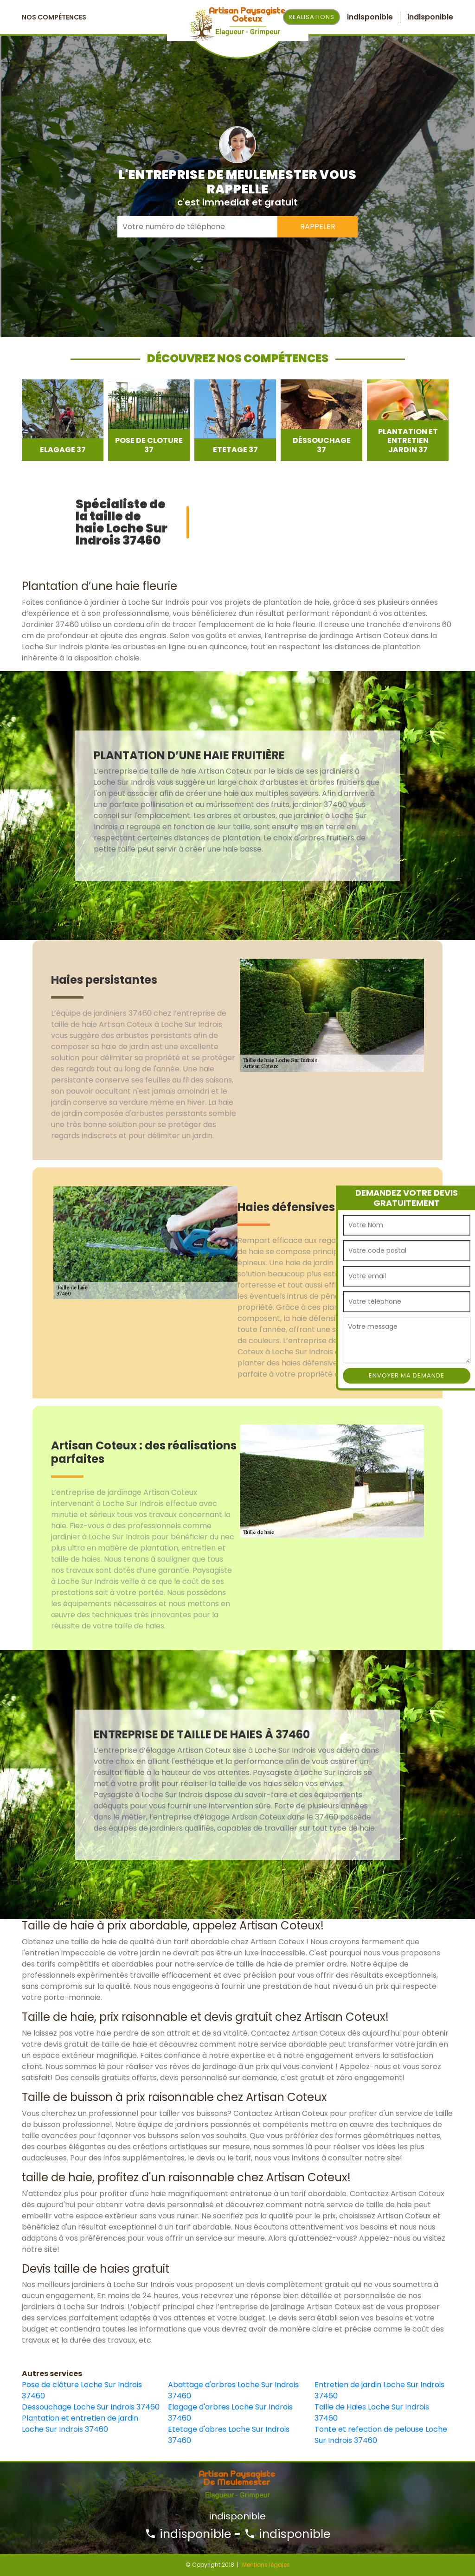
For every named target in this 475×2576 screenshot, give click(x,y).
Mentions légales (266, 2565)
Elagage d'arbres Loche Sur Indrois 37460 (230, 2412)
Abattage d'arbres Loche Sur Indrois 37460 (233, 2390)
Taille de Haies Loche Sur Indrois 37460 (372, 2412)
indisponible (188, 2534)
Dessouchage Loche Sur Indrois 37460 (91, 2407)
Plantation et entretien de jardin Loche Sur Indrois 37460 (80, 2424)
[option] (62, 420)
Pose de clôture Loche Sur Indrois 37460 (82, 2390)
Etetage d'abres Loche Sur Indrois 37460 (228, 2435)
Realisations (311, 17)
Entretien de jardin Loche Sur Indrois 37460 (379, 2390)
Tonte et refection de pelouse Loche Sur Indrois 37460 (381, 2435)
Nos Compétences (54, 17)
